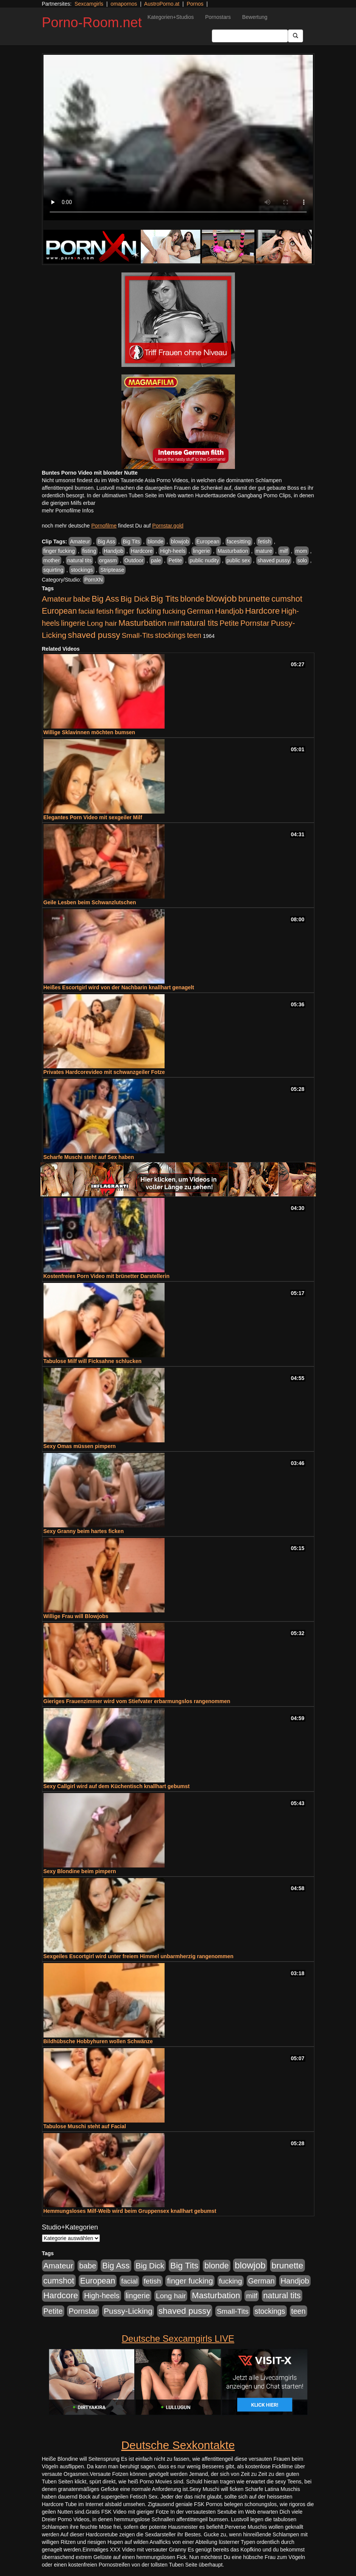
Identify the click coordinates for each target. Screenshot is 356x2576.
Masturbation (233, 551)
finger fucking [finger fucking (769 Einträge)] (138, 611)
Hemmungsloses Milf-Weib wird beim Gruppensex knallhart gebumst (130, 2211)
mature (264, 551)
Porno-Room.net (92, 22)
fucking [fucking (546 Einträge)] (173, 611)
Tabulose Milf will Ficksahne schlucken (93, 1361)
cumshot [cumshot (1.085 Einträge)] (286, 598)
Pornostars (218, 17)
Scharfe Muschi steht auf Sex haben (89, 1157)
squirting (54, 570)
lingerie (201, 551)
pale (156, 560)
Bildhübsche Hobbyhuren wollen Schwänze (98, 2041)
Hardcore (142, 551)
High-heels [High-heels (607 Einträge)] (102, 2295)
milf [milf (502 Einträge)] (173, 623)
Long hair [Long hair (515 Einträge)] (102, 623)
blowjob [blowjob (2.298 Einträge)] (221, 598)
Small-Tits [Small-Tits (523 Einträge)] (137, 635)
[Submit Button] (295, 35)
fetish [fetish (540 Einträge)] (104, 611)
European (207, 541)
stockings (82, 570)
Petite (175, 560)
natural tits (79, 560)
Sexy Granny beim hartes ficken (84, 1531)
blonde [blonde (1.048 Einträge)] (192, 598)
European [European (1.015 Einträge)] (59, 611)
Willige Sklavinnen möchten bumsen (89, 732)
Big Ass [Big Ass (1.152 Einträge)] (105, 598)
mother (52, 560)
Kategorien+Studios (171, 17)
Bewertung (254, 17)
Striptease (112, 570)
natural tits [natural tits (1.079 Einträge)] (199, 623)
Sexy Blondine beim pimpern (80, 1871)
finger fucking (59, 551)
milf (284, 551)
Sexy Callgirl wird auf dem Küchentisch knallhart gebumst (117, 1786)
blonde (155, 541)
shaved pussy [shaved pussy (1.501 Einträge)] (94, 635)
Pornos (195, 4)
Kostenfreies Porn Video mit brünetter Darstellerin (107, 1276)
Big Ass (106, 541)
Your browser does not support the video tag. (178, 137)
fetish (264, 541)
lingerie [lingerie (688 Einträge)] (73, 623)
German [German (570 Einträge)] (200, 611)
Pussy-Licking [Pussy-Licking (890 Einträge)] (128, 2311)
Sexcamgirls (89, 4)
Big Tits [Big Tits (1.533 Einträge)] (165, 598)
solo (302, 560)
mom (301, 551)
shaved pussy (274, 560)
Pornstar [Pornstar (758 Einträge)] (254, 623)
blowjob (180, 541)
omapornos (123, 4)
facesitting (239, 541)
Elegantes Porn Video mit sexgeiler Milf (93, 817)
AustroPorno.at (161, 4)
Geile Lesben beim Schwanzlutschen (90, 902)
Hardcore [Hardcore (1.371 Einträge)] (262, 611)
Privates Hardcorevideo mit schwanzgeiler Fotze (104, 1072)
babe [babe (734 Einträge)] (81, 599)
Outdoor (134, 560)
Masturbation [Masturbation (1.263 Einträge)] (142, 623)
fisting (89, 551)
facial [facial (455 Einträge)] (86, 611)
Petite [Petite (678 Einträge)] (229, 623)
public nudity (204, 560)
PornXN (93, 580)
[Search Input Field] (250, 35)
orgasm (108, 560)
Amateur (80, 541)
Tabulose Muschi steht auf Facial (85, 2126)
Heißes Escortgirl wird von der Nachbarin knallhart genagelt (119, 987)
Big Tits (131, 541)
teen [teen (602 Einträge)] (194, 635)
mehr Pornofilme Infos (68, 510)
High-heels (172, 551)
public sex (238, 560)
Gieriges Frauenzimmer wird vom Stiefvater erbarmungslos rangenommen (137, 1701)
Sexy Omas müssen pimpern (80, 1446)
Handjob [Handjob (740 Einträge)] (229, 611)
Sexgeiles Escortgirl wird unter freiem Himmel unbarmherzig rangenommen (139, 1956)
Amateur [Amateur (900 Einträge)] (57, 598)
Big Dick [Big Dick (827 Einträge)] (134, 598)
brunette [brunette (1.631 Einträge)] (254, 598)
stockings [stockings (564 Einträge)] (170, 635)
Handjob (113, 551)
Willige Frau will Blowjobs (76, 1616)
